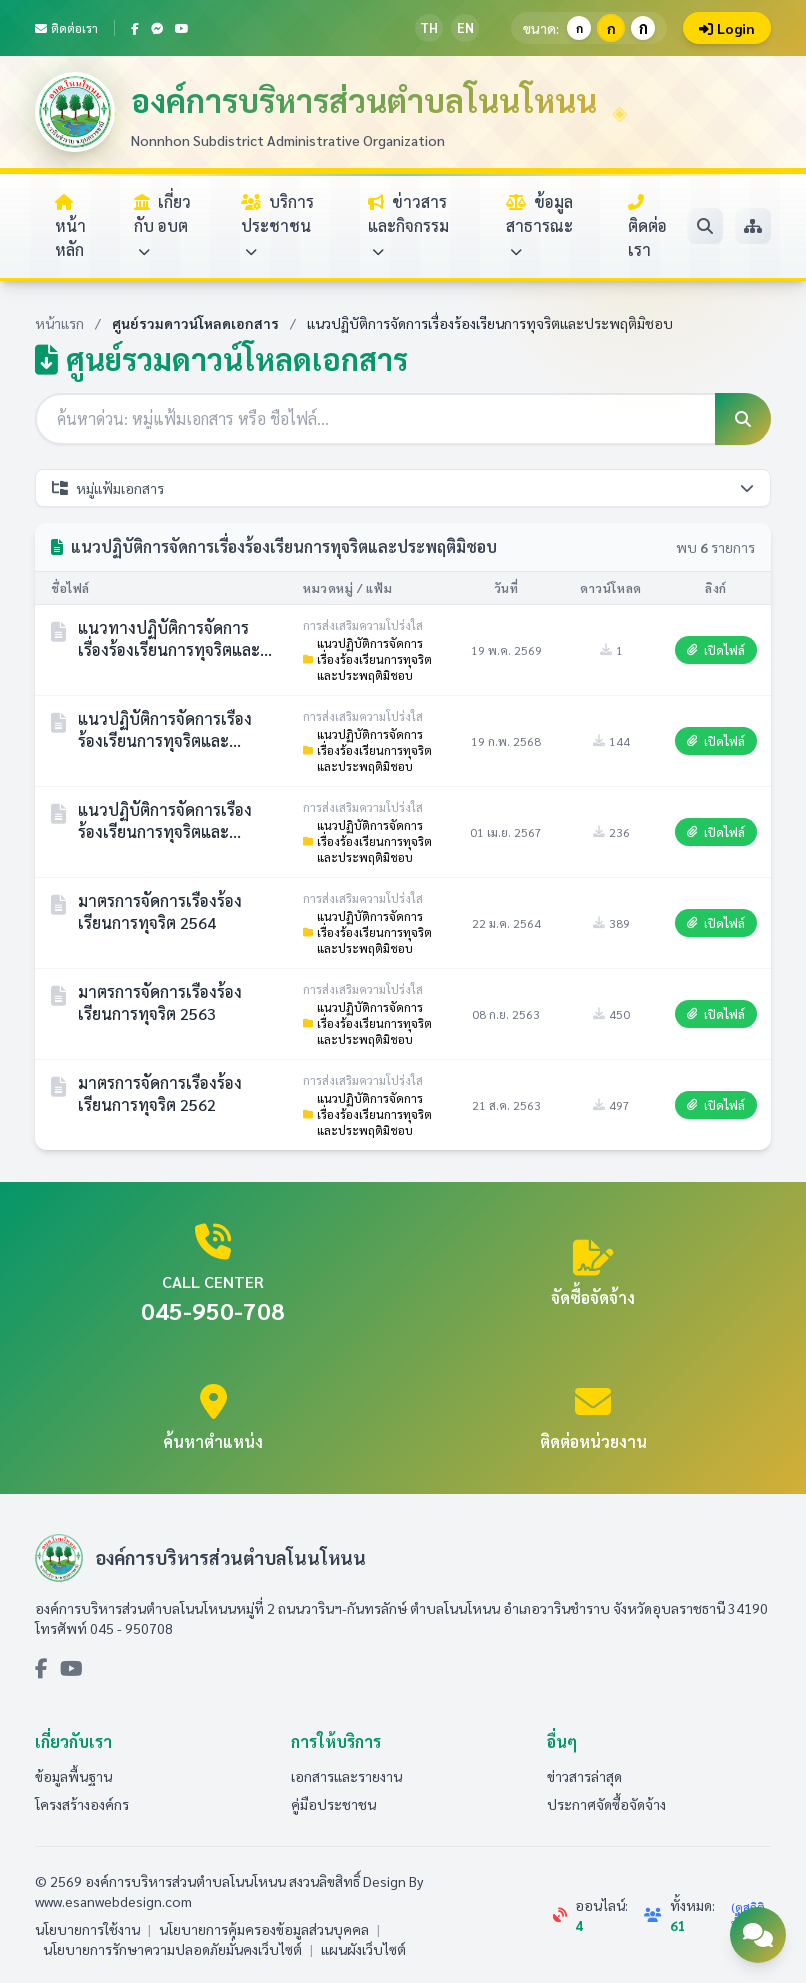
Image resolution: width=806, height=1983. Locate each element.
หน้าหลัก (70, 227)
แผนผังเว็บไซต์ (363, 1949)
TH (429, 27)
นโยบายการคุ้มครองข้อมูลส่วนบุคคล (264, 1929)
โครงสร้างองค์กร (82, 1804)
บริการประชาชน (277, 225)
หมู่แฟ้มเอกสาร (403, 488)
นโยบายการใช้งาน (87, 1929)
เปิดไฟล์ (716, 650)
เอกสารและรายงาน (346, 1776)
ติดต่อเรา (66, 28)
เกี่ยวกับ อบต (162, 225)
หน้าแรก (59, 323)
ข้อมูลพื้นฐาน (73, 1776)
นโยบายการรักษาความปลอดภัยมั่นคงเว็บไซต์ (172, 1949)
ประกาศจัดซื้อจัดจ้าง (606, 1804)
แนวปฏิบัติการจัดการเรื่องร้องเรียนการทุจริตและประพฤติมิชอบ (367, 659)
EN (465, 27)
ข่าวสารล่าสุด (584, 1776)
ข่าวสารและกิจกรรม (408, 225)
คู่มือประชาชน (333, 1804)
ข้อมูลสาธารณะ (539, 225)
